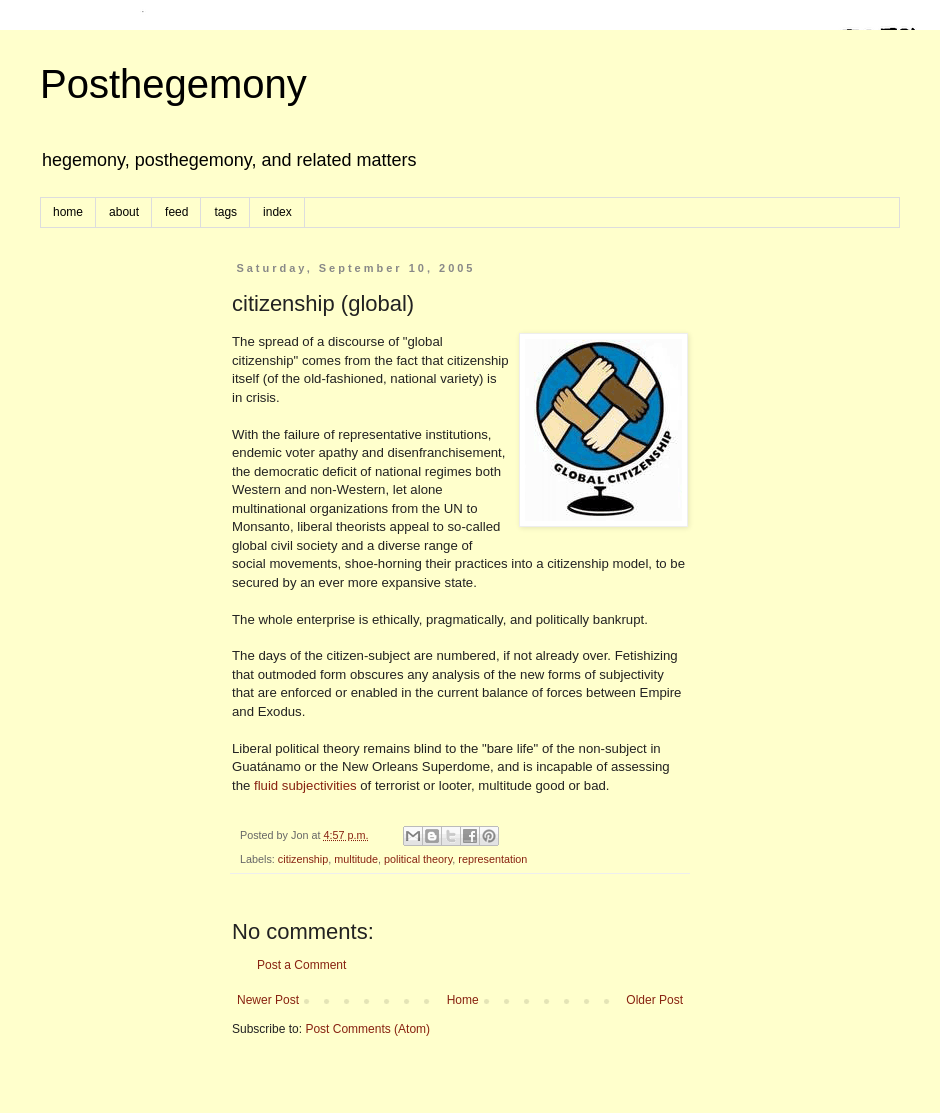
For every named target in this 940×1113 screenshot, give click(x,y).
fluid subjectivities (305, 785)
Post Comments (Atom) (367, 1029)
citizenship (303, 859)
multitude (356, 859)
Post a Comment (301, 965)
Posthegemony (173, 84)
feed (176, 212)
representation (492, 859)
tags (225, 212)
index (277, 212)
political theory (418, 859)
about (124, 212)
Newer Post (268, 1000)
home (68, 212)
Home (463, 1000)
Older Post (654, 1000)
